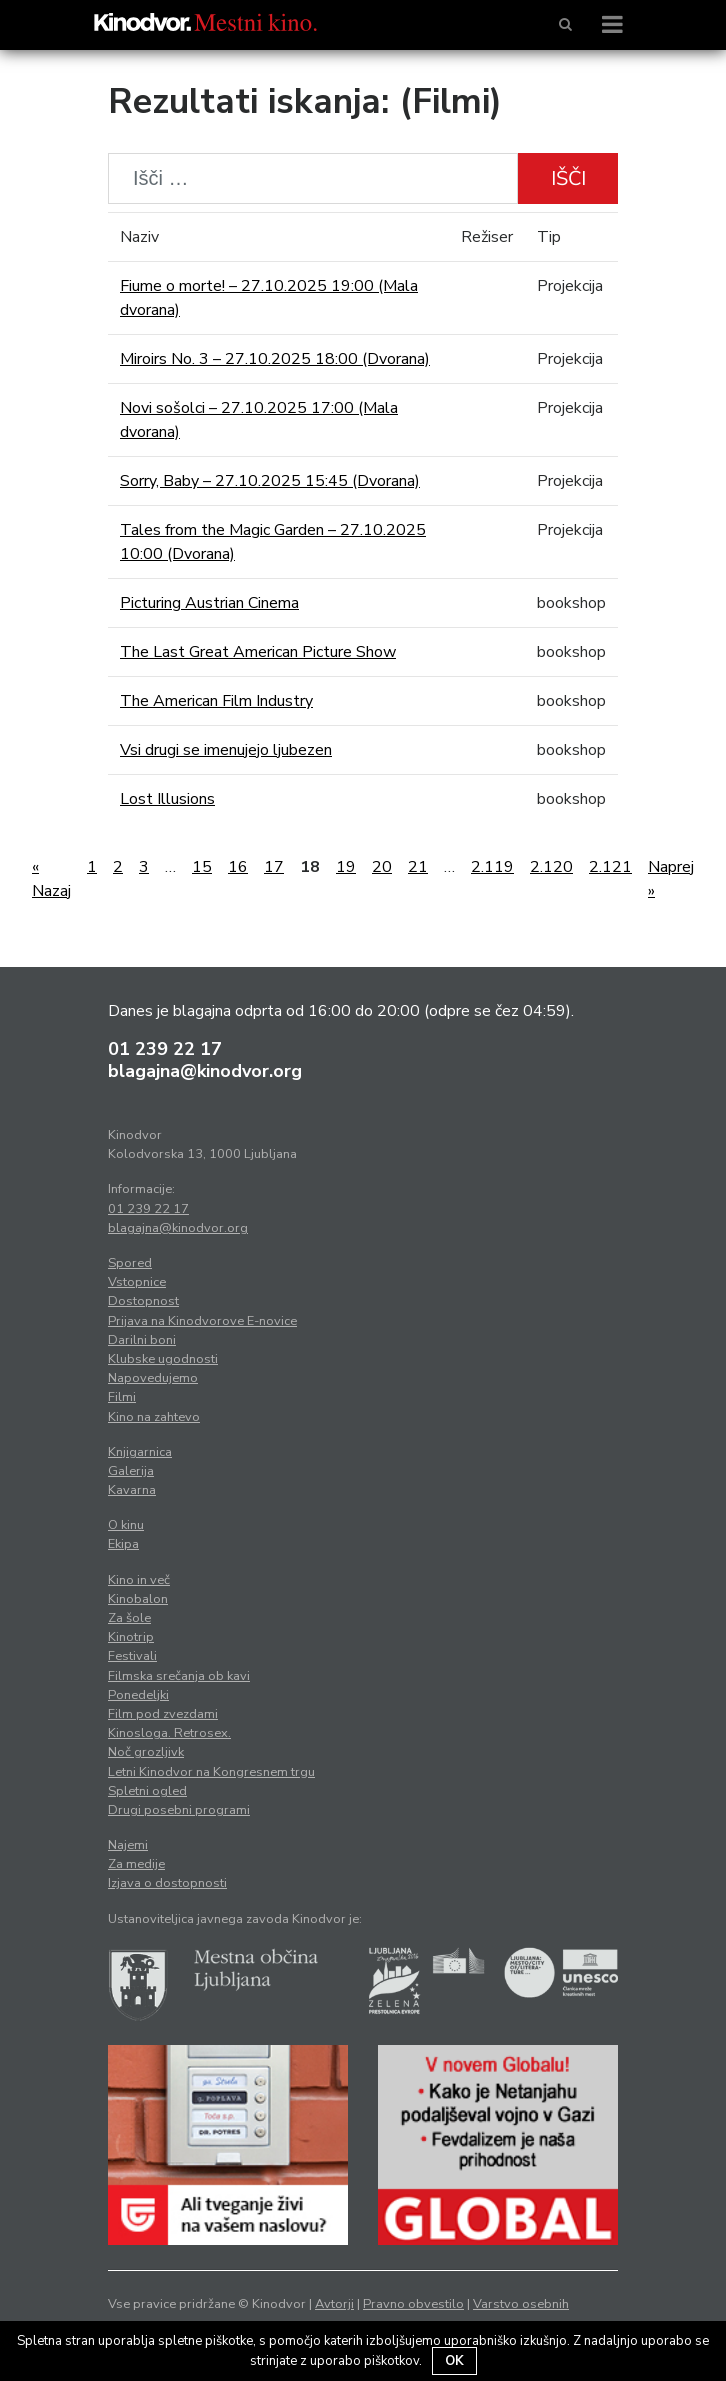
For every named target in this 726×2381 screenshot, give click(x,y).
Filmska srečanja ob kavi (179, 1676)
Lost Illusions (167, 799)
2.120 (551, 867)
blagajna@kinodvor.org (205, 1071)
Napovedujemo (153, 1378)
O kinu (126, 1525)
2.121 (610, 867)
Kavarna (132, 1490)
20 (382, 867)
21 (418, 867)
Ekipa (123, 1544)
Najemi (128, 1845)
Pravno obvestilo (413, 2304)
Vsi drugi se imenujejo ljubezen (226, 750)
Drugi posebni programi (179, 1810)
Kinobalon (138, 1599)
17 (274, 867)
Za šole (129, 1618)
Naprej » (671, 879)
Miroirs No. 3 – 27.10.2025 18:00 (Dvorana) (275, 359)
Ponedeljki (138, 1695)
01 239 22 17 (165, 1049)
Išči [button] (568, 178)
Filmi (122, 1397)
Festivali (132, 1656)
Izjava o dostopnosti (167, 1883)
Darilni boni (142, 1340)
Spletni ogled (147, 1791)
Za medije (136, 1864)
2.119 (492, 867)
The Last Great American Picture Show (258, 652)
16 (238, 867)
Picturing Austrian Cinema (209, 603)
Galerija (131, 1471)
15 (202, 867)
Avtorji (334, 2304)
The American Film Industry (216, 701)
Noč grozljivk (146, 1752)
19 (346, 867)
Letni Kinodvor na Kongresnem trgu (211, 1772)
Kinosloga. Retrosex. (169, 1733)
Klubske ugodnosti (163, 1359)
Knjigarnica (140, 1452)
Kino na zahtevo (154, 1417)
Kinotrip (131, 1637)
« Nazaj (51, 879)
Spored (130, 1263)
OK (454, 2361)
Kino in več (139, 1580)
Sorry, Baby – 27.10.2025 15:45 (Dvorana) (270, 481)
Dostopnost (143, 1301)
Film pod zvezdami (163, 1714)
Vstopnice (137, 1282)
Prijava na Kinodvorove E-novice (202, 1321)
